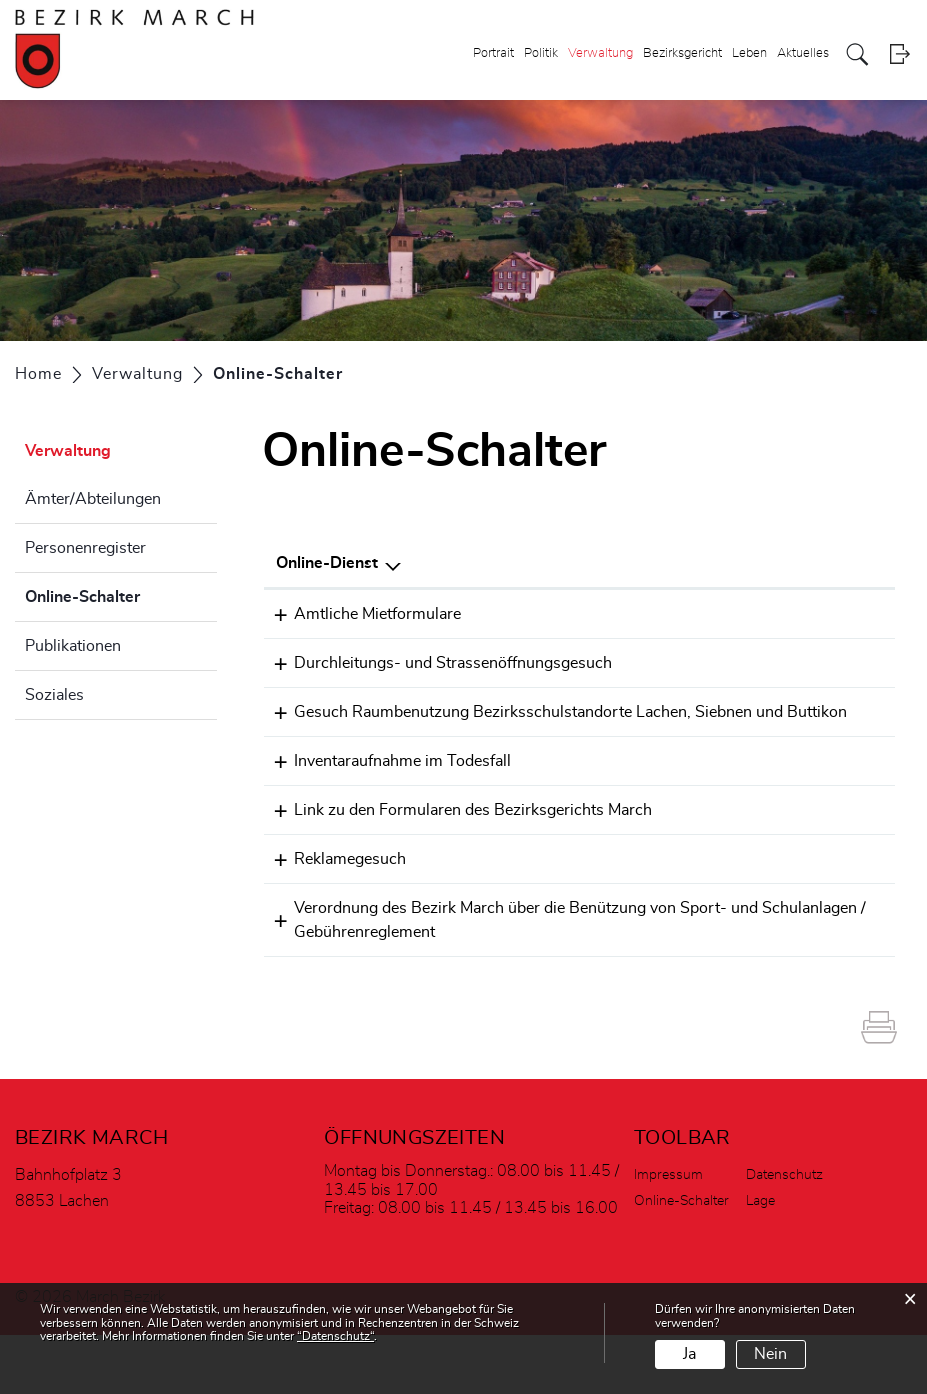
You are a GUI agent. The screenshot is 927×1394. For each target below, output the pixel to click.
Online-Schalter (121, 594)
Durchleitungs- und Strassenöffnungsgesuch (435, 670)
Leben (749, 53)
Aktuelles (803, 53)
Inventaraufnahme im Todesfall (384, 799)
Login (899, 54)
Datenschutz (784, 1234)
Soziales (54, 695)
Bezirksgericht (682, 53)
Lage (760, 1260)
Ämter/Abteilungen (93, 499)
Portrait (493, 53)
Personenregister (85, 548)
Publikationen (73, 646)
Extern (849, 615)
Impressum (668, 1234)
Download (846, 671)
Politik (541, 53)
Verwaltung (600, 53)
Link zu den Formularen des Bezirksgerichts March (455, 855)
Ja (689, 1354)
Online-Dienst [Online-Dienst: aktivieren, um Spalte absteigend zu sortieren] (327, 563)
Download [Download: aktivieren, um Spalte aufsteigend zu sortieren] (839, 563)
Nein (770, 1354)
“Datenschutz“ (335, 1336)
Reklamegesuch (332, 911)
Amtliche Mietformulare (359, 614)
